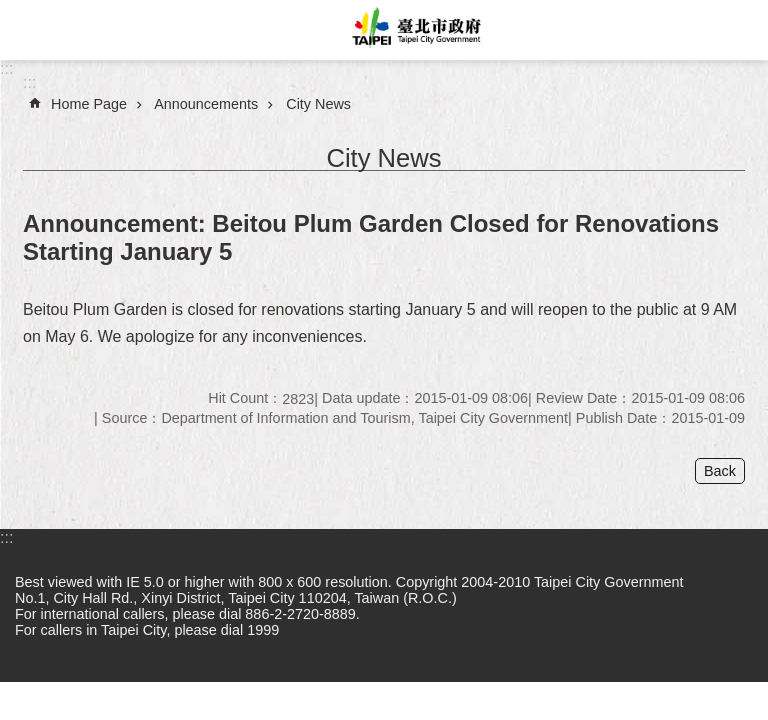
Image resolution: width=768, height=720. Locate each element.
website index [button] (30, 30)
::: (6, 68)
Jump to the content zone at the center (10, 10)
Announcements (206, 104)
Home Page (89, 104)
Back (720, 471)
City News (318, 104)
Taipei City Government (414, 30)
